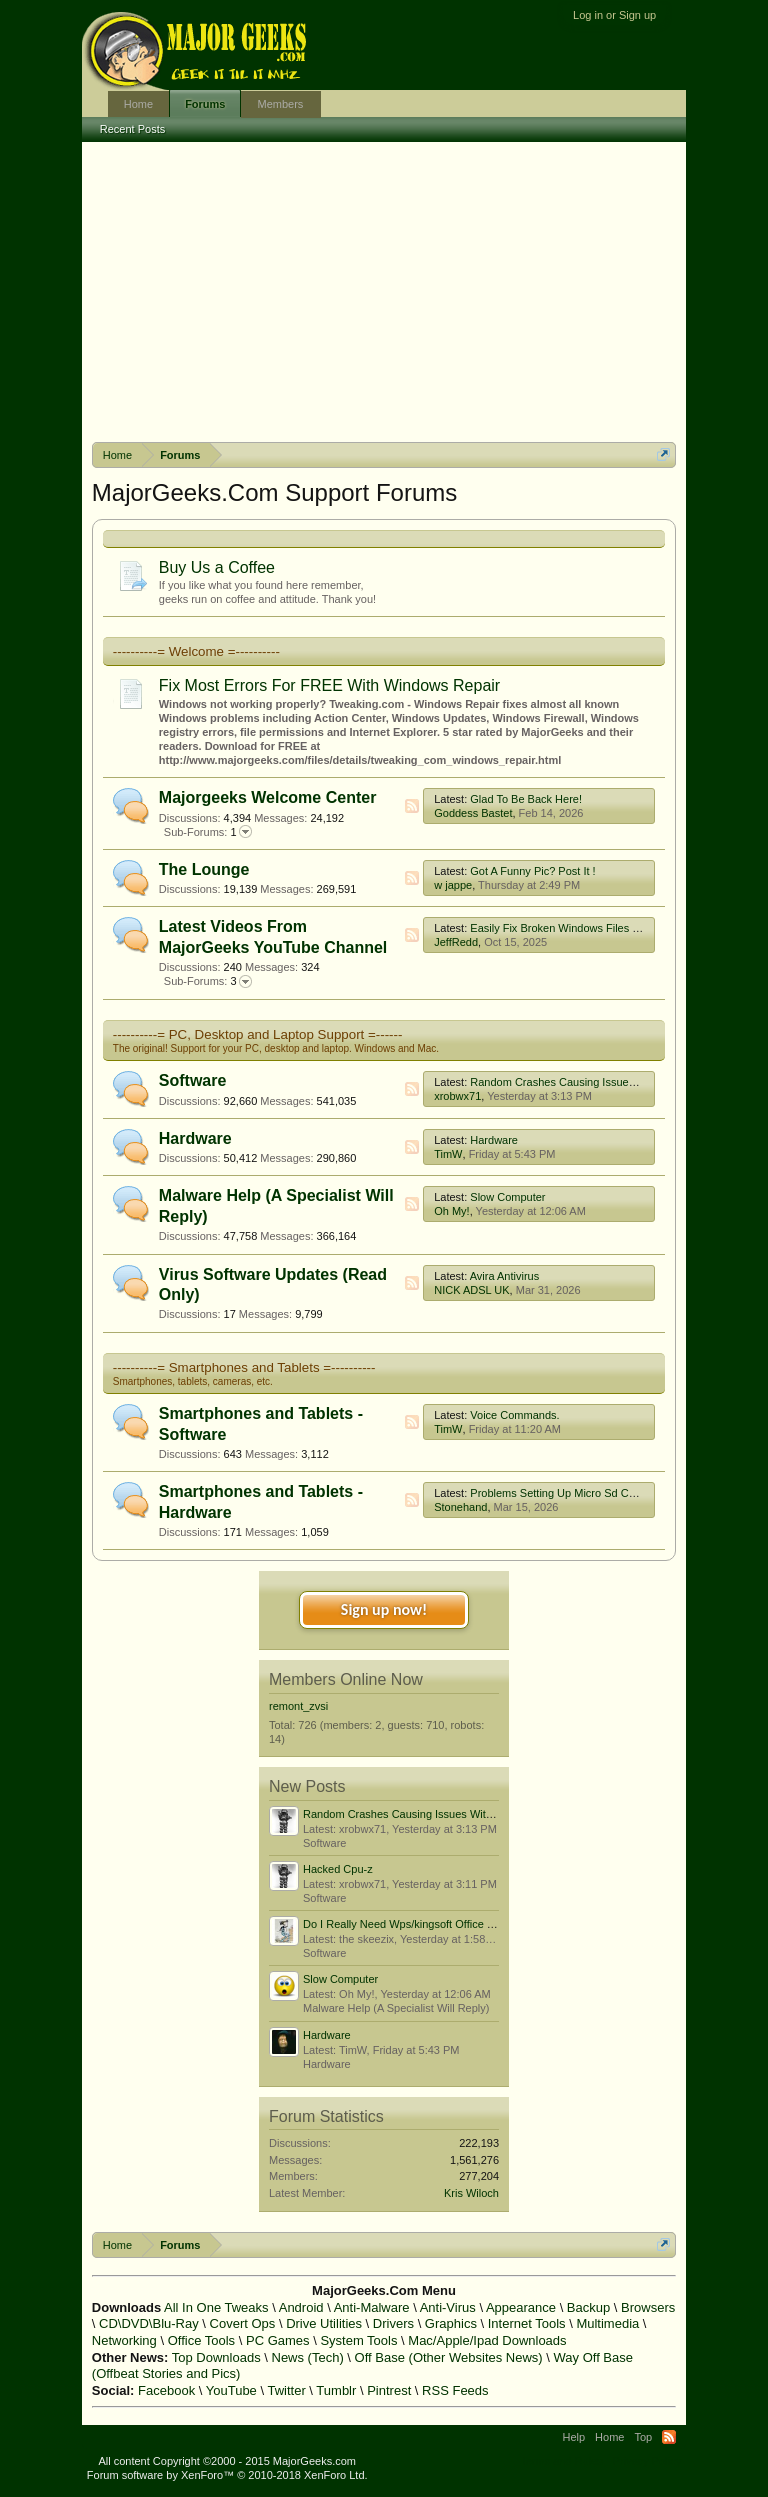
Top (643, 2437)
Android (301, 2307)
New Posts (307, 1786)
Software (193, 1080)
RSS (412, 806)
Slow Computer (507, 1197)
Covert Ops (243, 2323)
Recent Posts (132, 129)
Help (573, 2437)
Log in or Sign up (614, 15)
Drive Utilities (324, 2323)
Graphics (451, 2323)
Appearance (521, 2307)
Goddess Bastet (473, 813)
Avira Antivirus (505, 1276)
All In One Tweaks (216, 2307)
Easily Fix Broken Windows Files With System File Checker (614, 928)
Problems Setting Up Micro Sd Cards (560, 1493)
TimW (448, 1154)
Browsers (648, 2307)
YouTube (231, 2390)
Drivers (393, 2323)
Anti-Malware (372, 2307)
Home (138, 104)
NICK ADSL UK (471, 1290)
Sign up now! (384, 1609)
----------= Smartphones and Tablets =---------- (244, 1367)
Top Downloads (216, 2357)
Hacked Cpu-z (338, 1869)
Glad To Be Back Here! (526, 799)
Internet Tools (527, 2323)
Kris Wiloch (471, 2193)
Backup (588, 2307)
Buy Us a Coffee (217, 567)
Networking (124, 2340)
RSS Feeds (455, 2390)
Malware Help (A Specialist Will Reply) (396, 2008)
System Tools (358, 2340)
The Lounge (204, 869)
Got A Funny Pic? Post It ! (532, 871)
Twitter (286, 2390)
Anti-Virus (448, 2307)
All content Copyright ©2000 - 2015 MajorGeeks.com (227, 2461)
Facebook (166, 2390)
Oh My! (451, 1211)
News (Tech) (308, 2357)
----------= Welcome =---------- (196, 651)
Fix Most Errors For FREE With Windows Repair (329, 685)
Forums (205, 104)
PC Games (278, 2340)
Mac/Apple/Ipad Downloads (487, 2340)
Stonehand (460, 1507)
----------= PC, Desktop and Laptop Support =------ (258, 1034)
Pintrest (389, 2390)
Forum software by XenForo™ (227, 2475)
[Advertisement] (384, 292)
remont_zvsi (298, 1706)
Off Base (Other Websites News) (449, 2357)
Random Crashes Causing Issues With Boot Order (593, 1082)
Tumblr (336, 2390)
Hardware (195, 1138)
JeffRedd (456, 942)
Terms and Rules (561, 2461)
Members (280, 104)
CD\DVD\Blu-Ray (149, 2323)
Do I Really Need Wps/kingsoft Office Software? (419, 1924)
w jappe (453, 885)
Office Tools (201, 2340)
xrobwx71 (457, 1096)
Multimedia (607, 2323)
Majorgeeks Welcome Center (268, 797)
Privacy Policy (647, 2461)
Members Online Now (346, 1679)
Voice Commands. (514, 1415)
